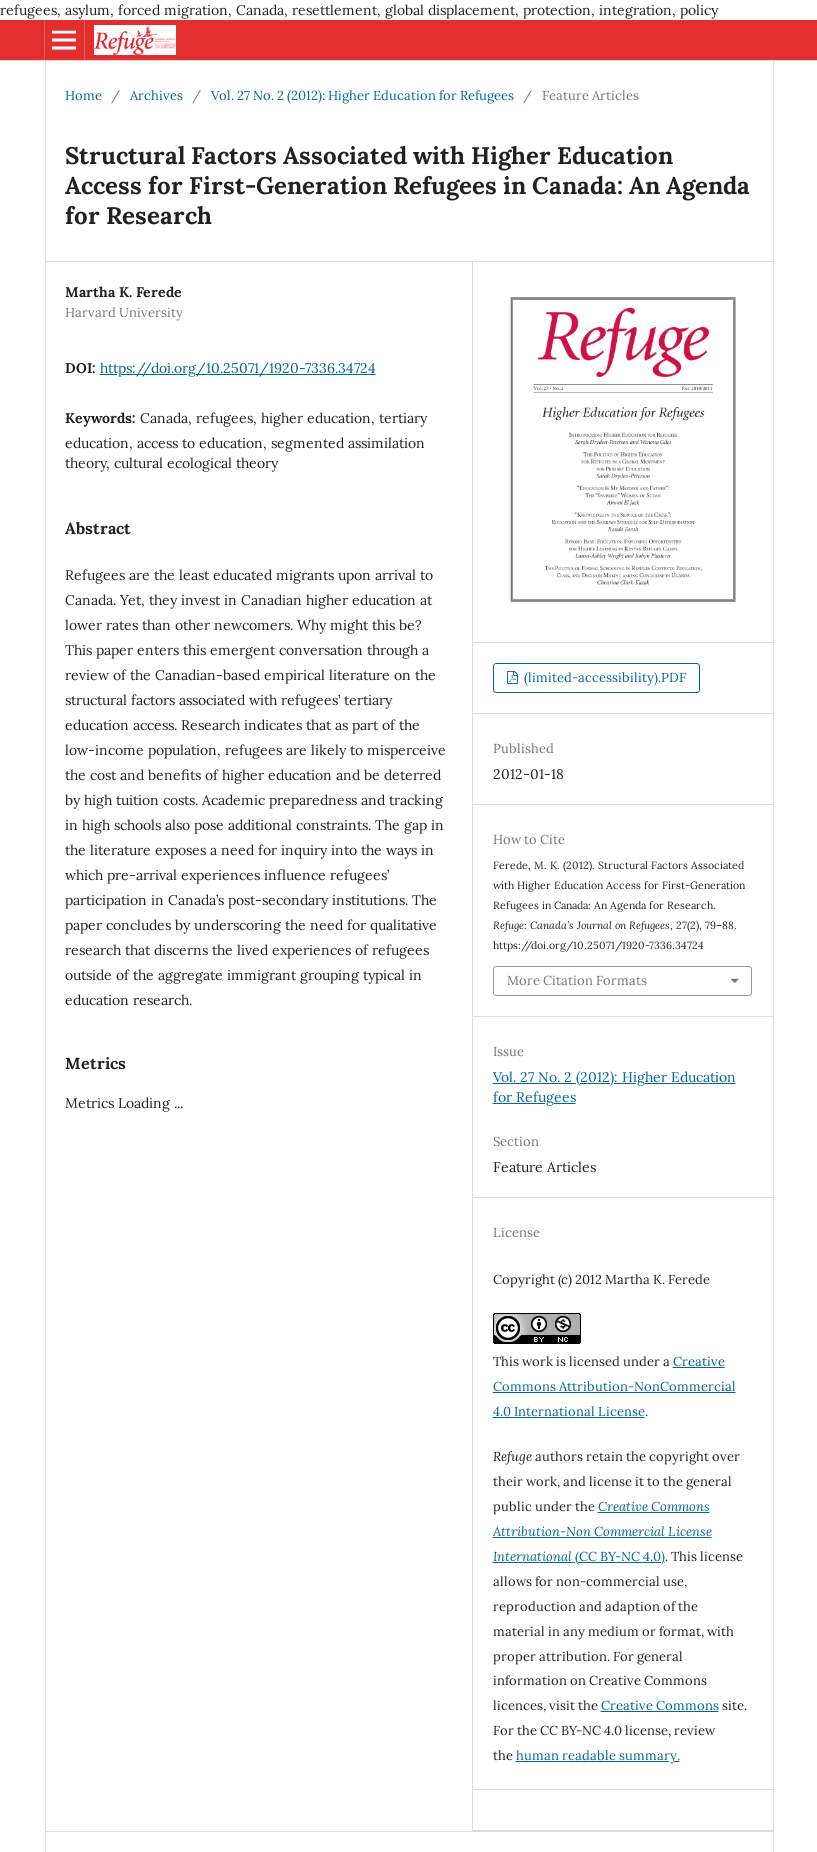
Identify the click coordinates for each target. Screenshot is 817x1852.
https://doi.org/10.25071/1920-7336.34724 (238, 368)
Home (83, 95)
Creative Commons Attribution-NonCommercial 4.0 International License (614, 1386)
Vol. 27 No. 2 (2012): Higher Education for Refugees (362, 95)
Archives (156, 95)
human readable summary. (598, 1755)
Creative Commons (660, 1705)
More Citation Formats (577, 980)
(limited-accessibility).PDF (603, 677)
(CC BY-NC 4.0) (602, 1531)
